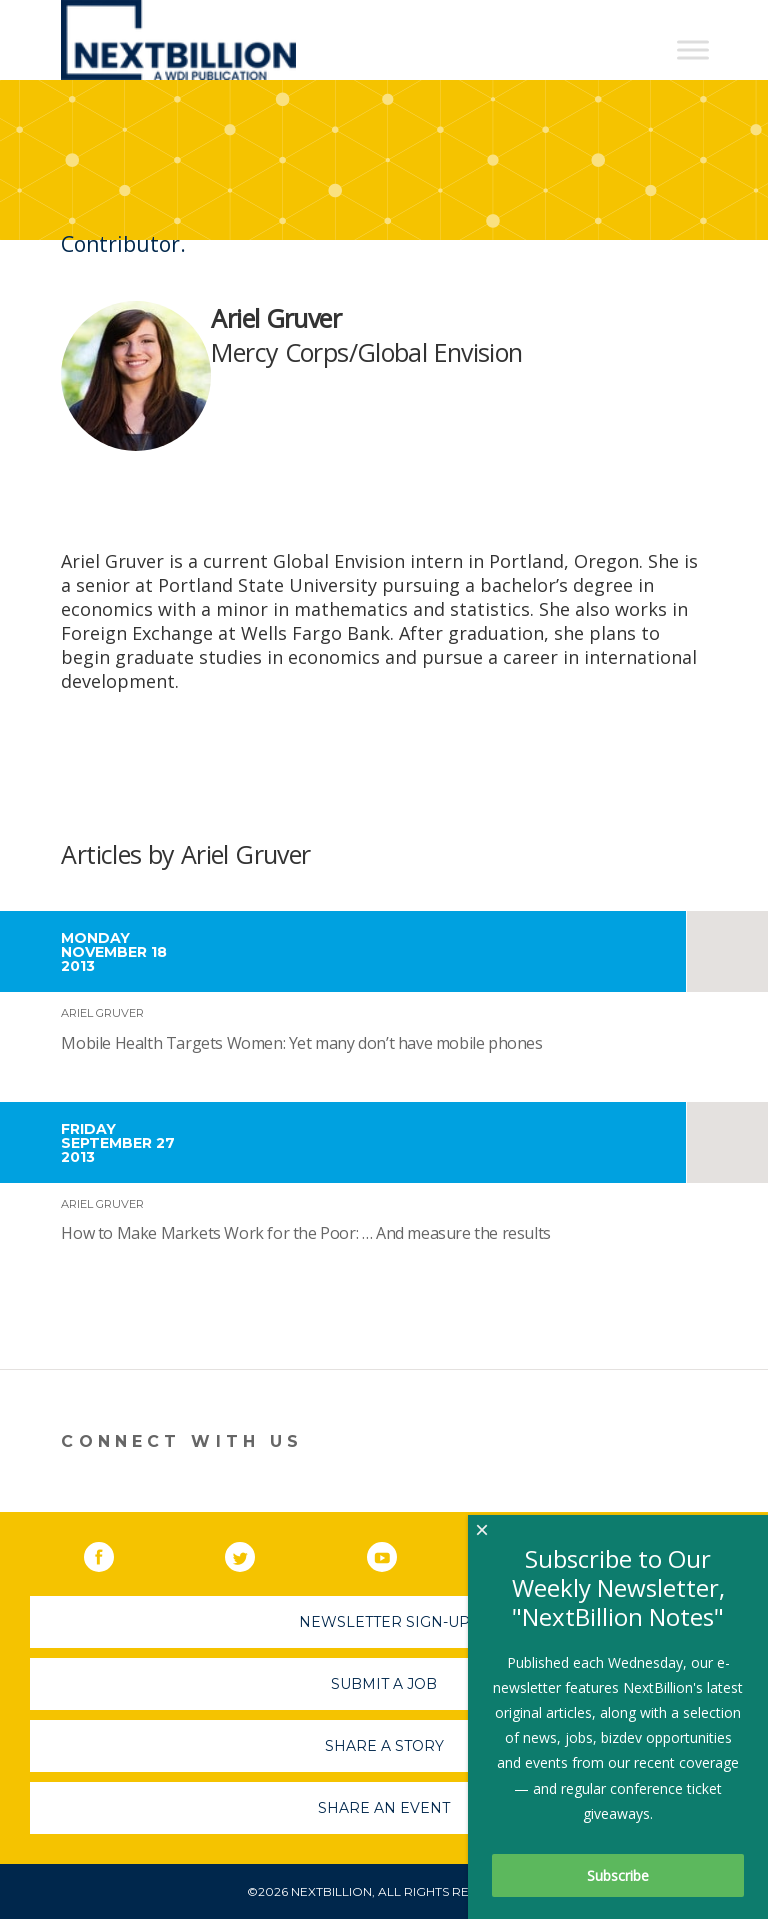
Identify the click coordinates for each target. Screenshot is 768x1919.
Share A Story (384, 1746)
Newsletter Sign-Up (384, 1622)
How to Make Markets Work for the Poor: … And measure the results (305, 1233)
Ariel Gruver (102, 1013)
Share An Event (384, 1808)
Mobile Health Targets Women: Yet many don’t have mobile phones (301, 1043)
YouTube (396, 1553)
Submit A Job (384, 1684)
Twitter (254, 1553)
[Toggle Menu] (693, 49)
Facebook (113, 1553)
